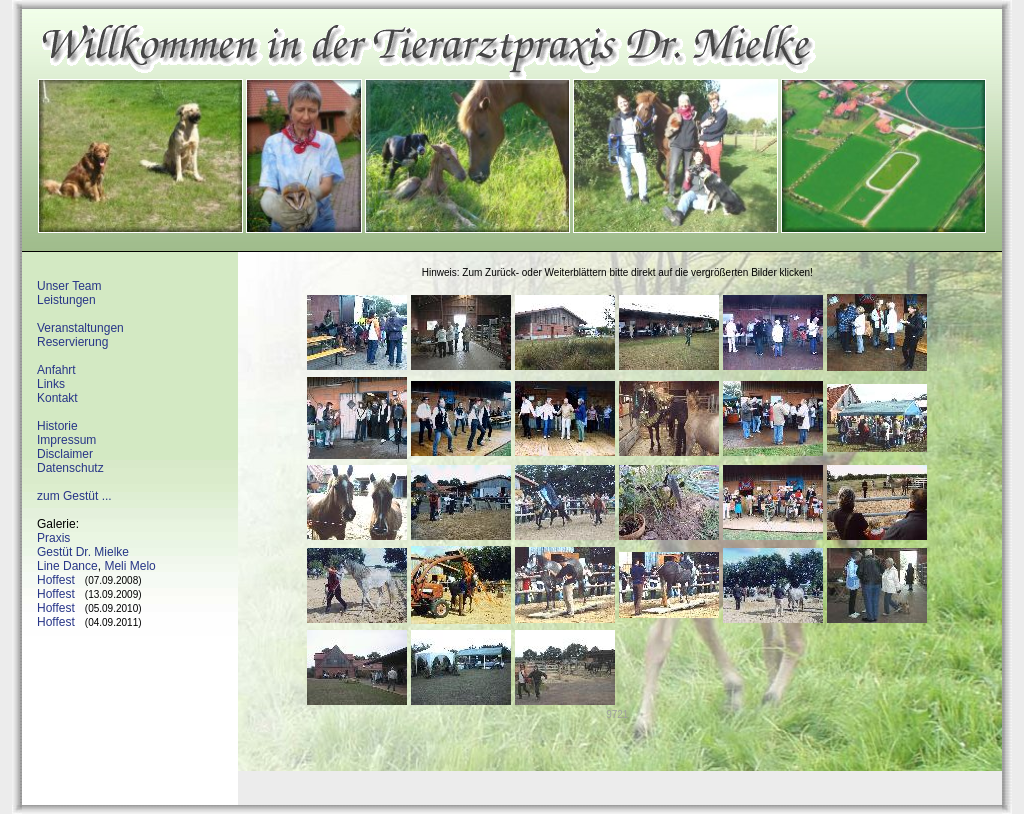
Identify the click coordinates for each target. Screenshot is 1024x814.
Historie (57, 426)
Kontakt (57, 398)
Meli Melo (129, 566)
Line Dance (67, 566)
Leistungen (66, 300)
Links (51, 384)
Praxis (53, 538)
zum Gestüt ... (74, 496)
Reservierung (72, 342)
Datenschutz (70, 468)
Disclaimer (65, 454)
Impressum (66, 440)
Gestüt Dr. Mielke (83, 552)
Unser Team (69, 286)
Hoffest (56, 580)
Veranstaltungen (80, 328)
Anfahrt (56, 370)
